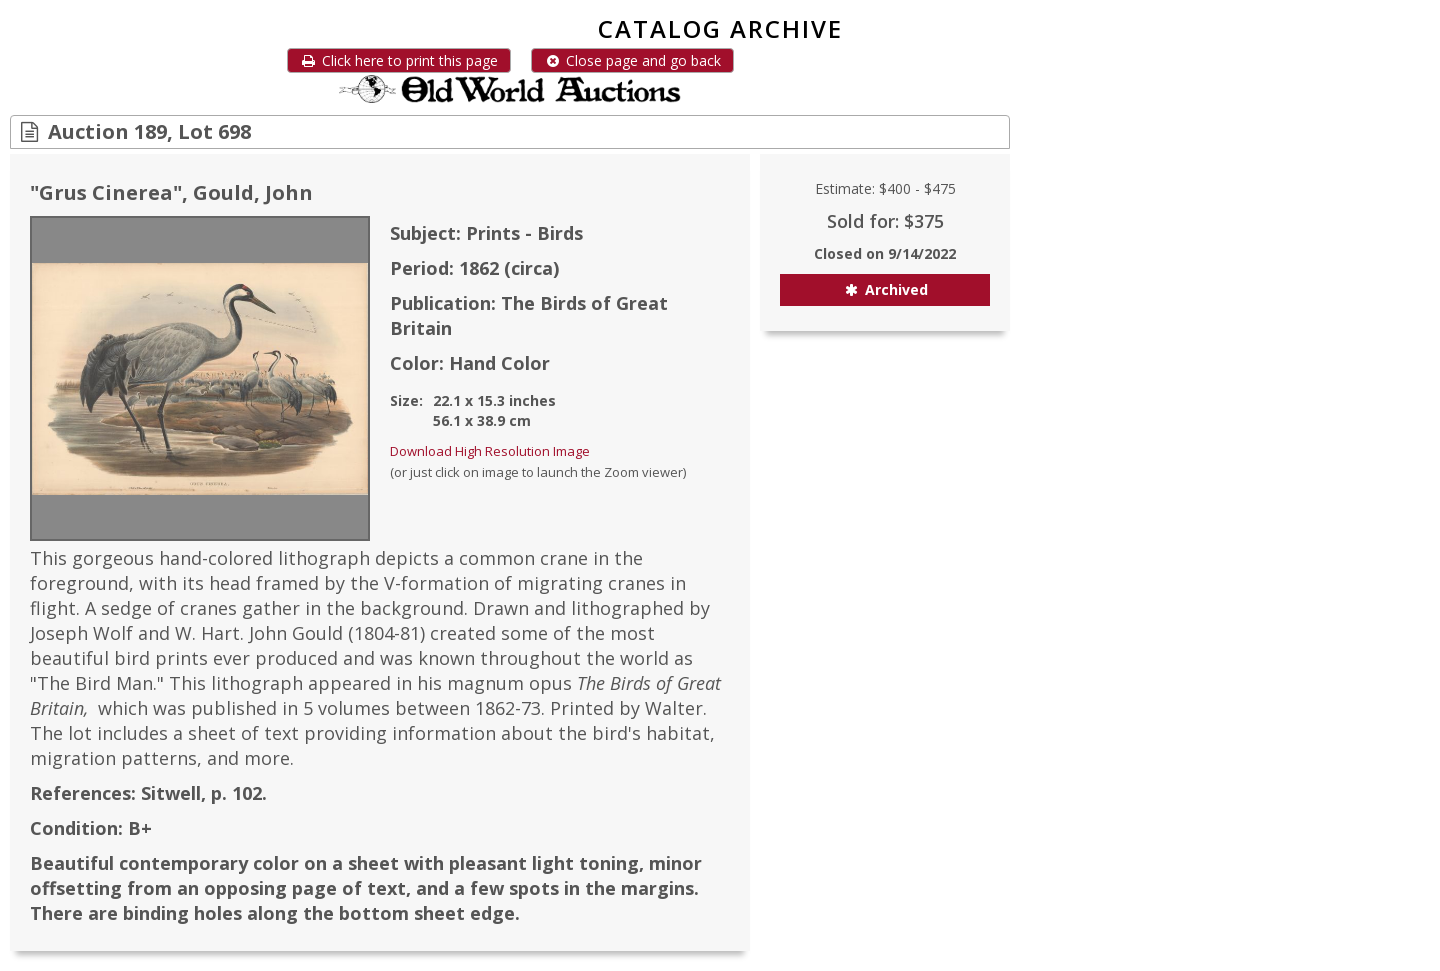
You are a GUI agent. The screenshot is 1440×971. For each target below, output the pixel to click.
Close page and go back (632, 60)
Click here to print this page (399, 60)
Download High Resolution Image (490, 451)
